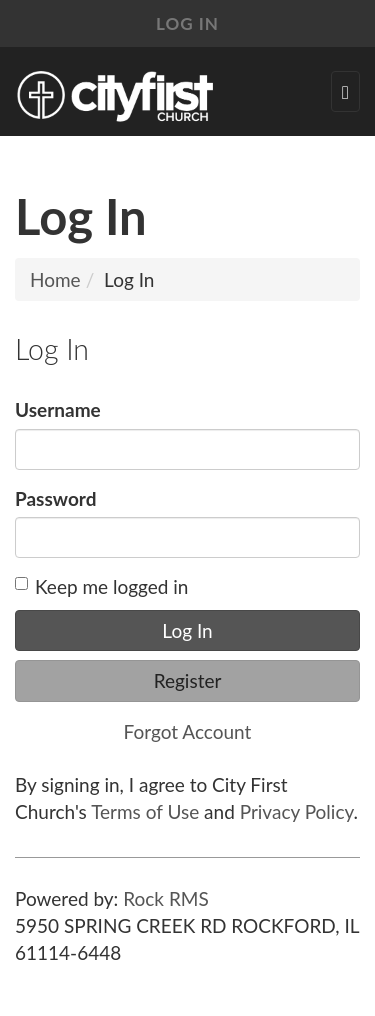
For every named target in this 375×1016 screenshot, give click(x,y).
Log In (187, 23)
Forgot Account (188, 731)
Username (58, 409)
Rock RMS (166, 898)
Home (55, 279)
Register (188, 680)
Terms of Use (145, 811)
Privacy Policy (297, 811)
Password (55, 498)
